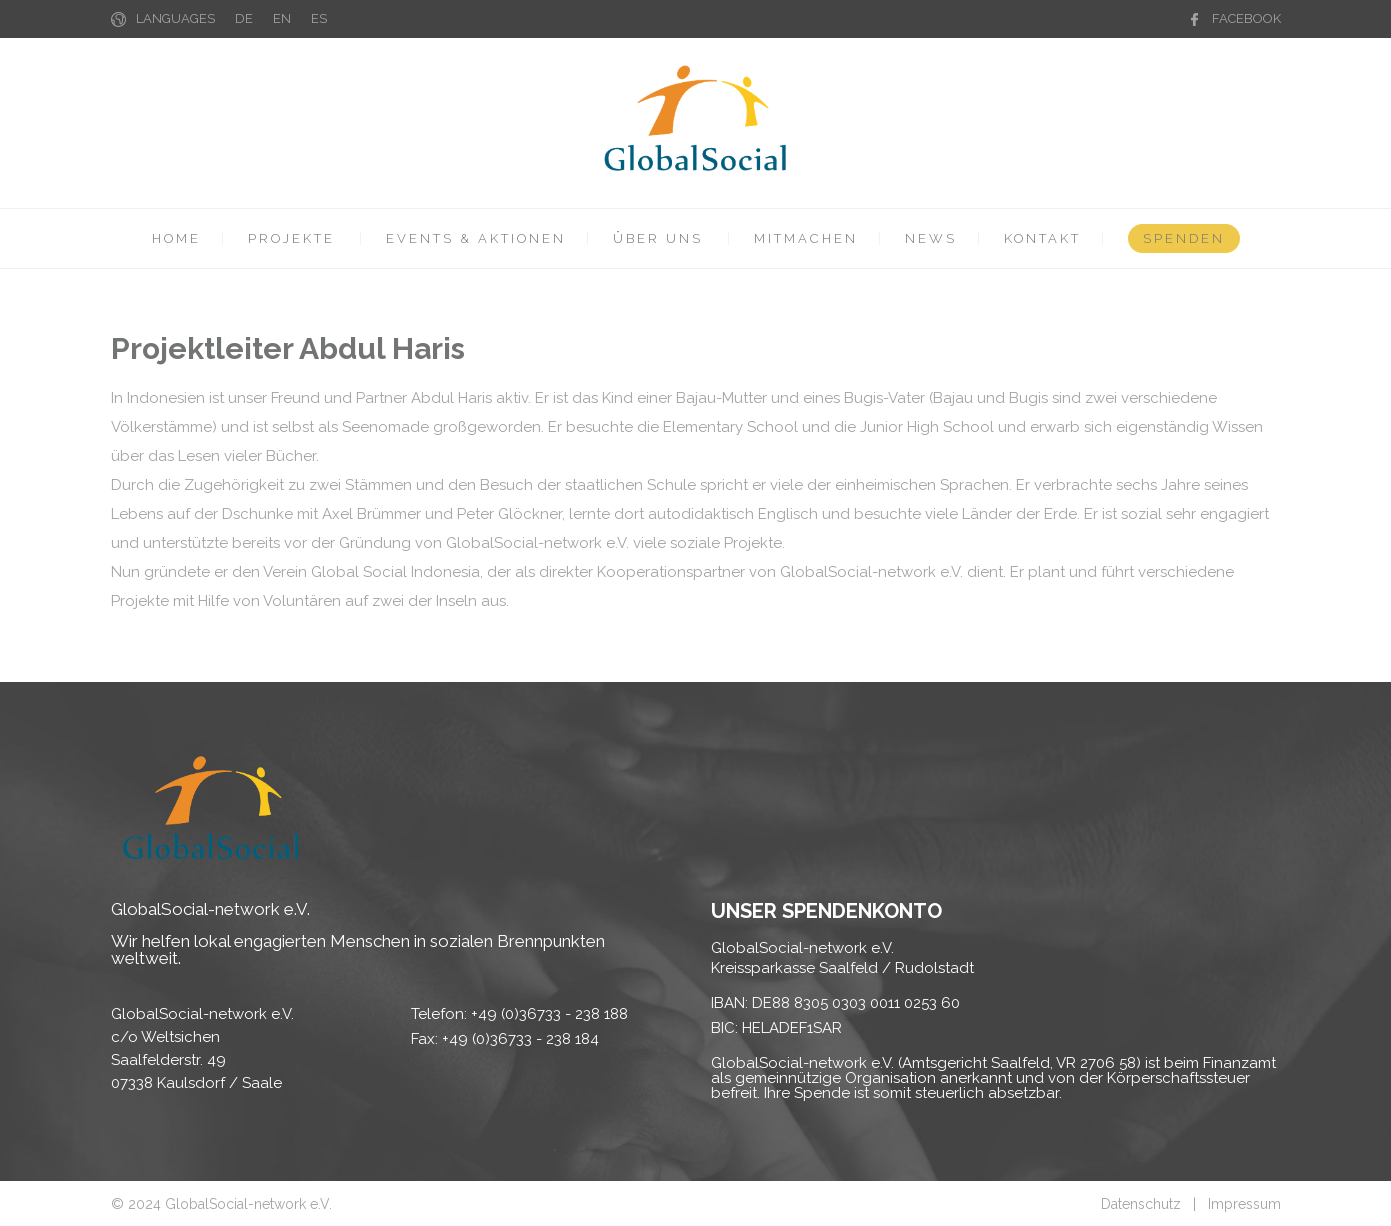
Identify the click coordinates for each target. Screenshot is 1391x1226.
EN (282, 18)
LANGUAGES (175, 18)
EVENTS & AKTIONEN (476, 238)
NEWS (931, 238)
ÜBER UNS (658, 238)
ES (319, 18)
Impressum (1244, 1204)
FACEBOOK (1246, 18)
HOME (176, 238)
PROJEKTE (291, 238)
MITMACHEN (806, 238)
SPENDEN (1184, 238)
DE (244, 18)
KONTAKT (1042, 238)
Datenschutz (1141, 1204)
